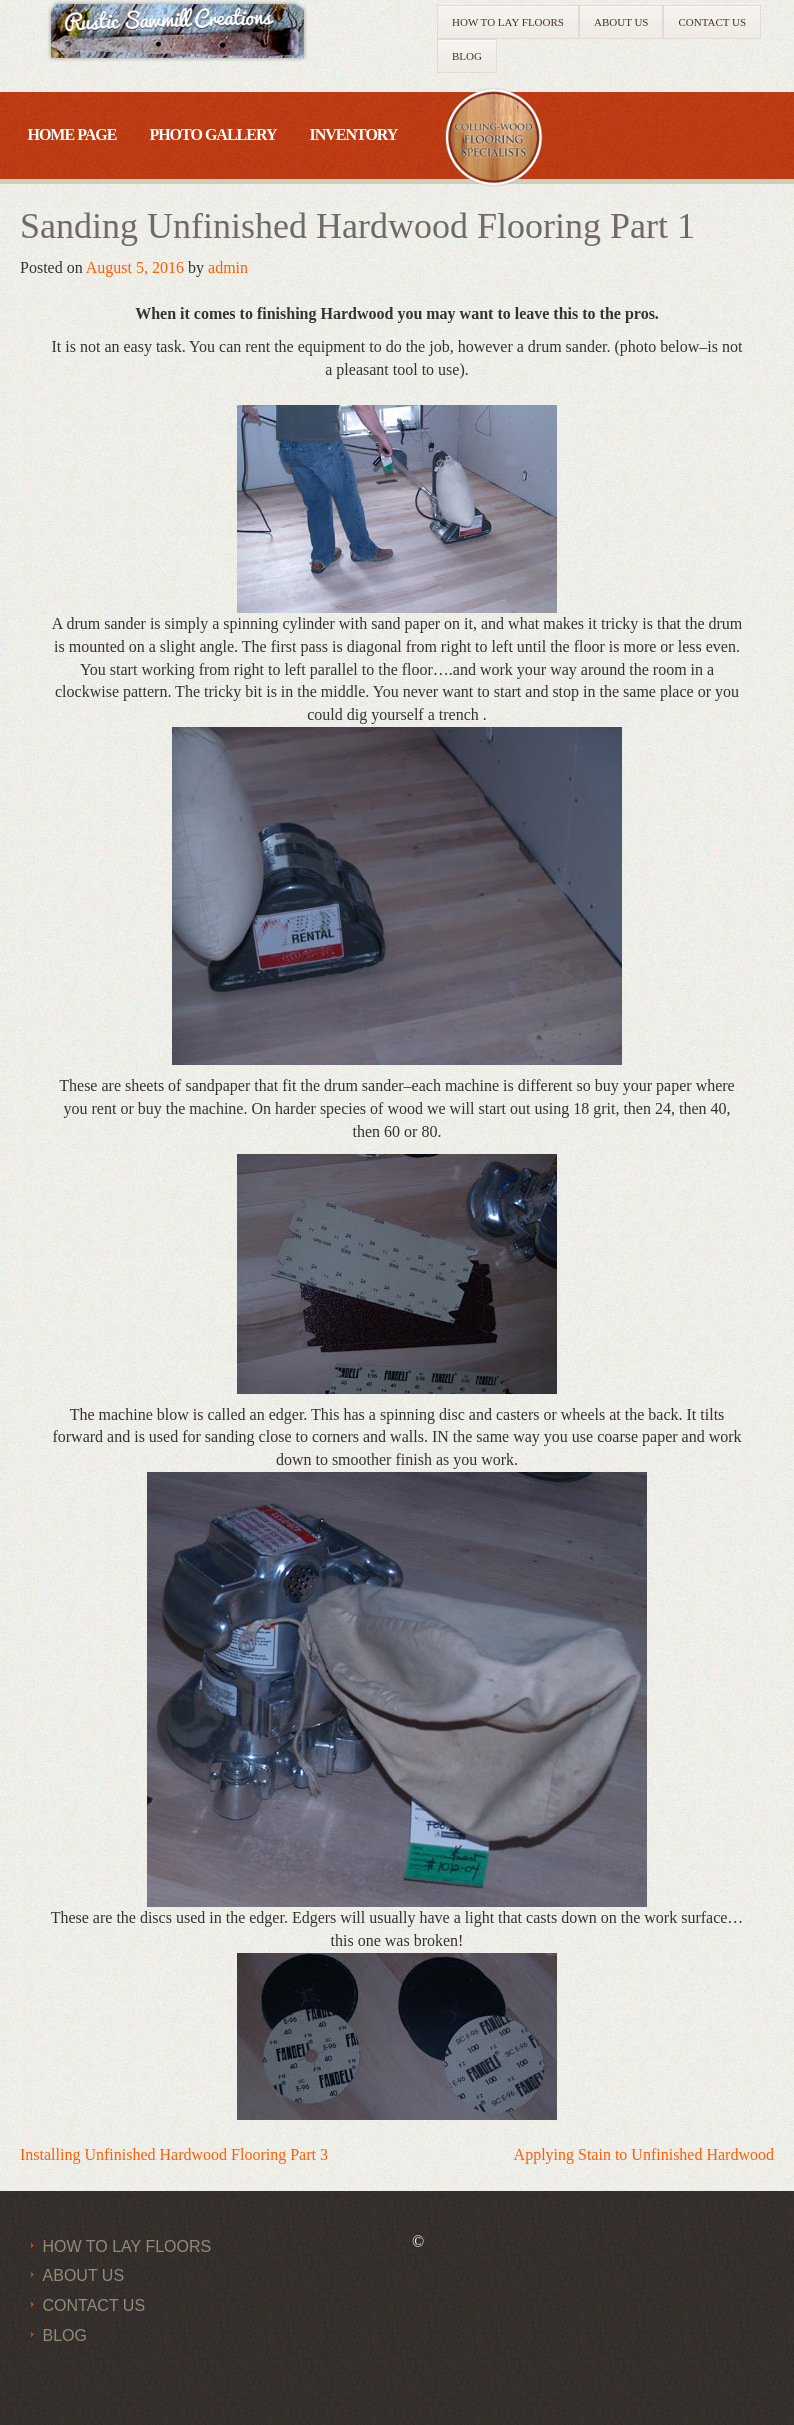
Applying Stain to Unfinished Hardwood (644, 2154)
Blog (467, 56)
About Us (621, 22)
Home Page (71, 134)
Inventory (353, 134)
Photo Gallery (212, 134)
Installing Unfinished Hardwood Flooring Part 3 (174, 2154)
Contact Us (712, 22)
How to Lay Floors (508, 22)
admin (228, 267)
